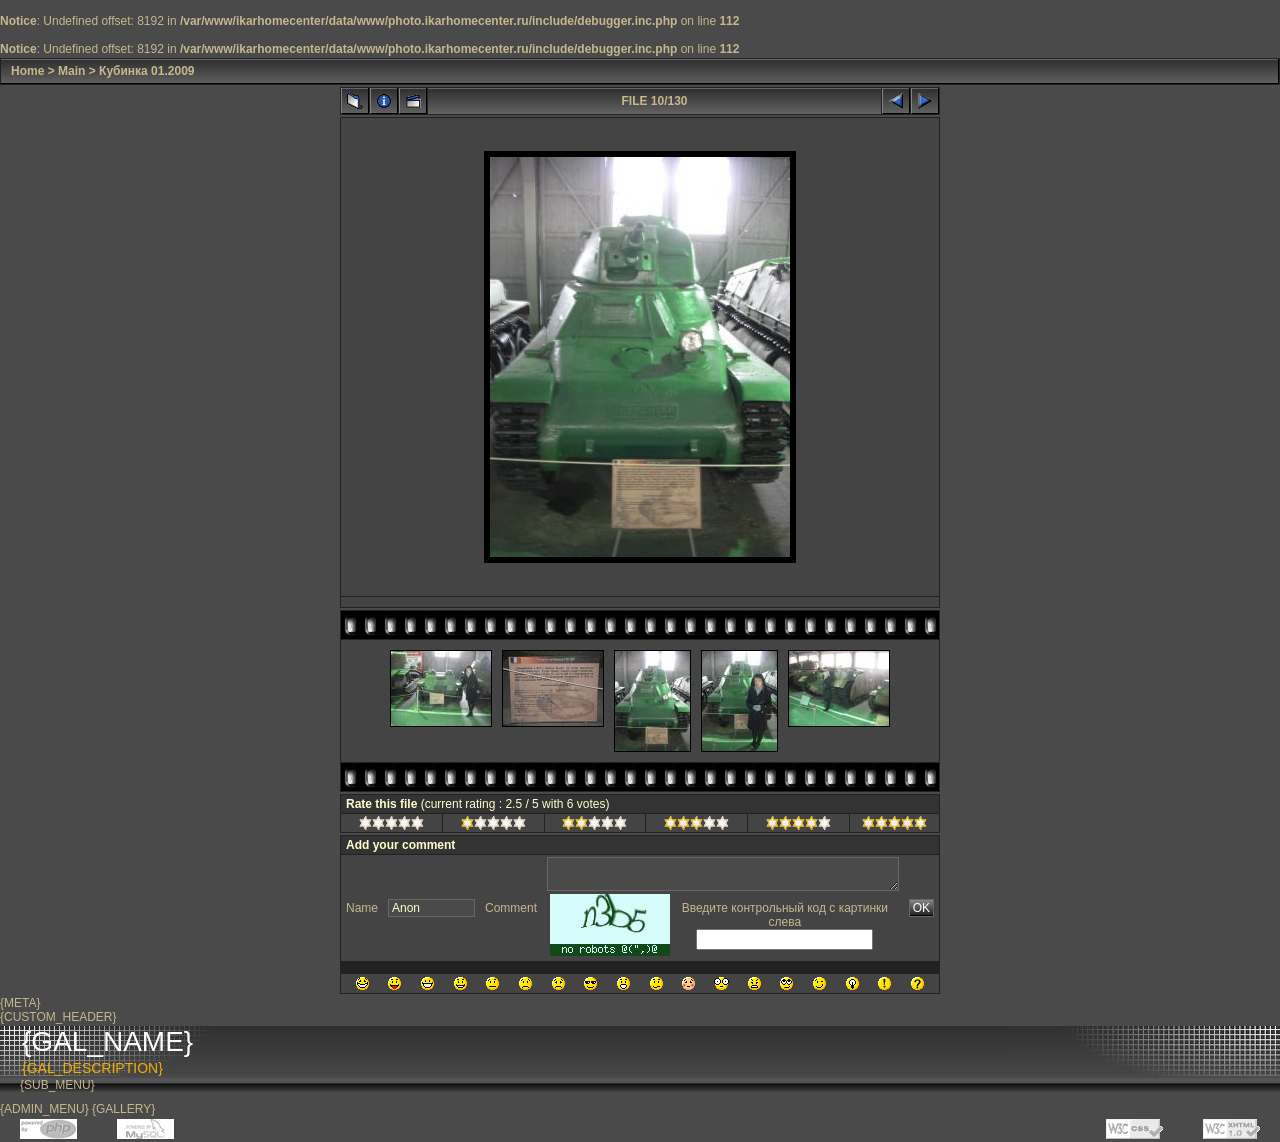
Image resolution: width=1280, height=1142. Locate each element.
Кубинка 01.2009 (146, 71)
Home (27, 71)
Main (71, 71)
